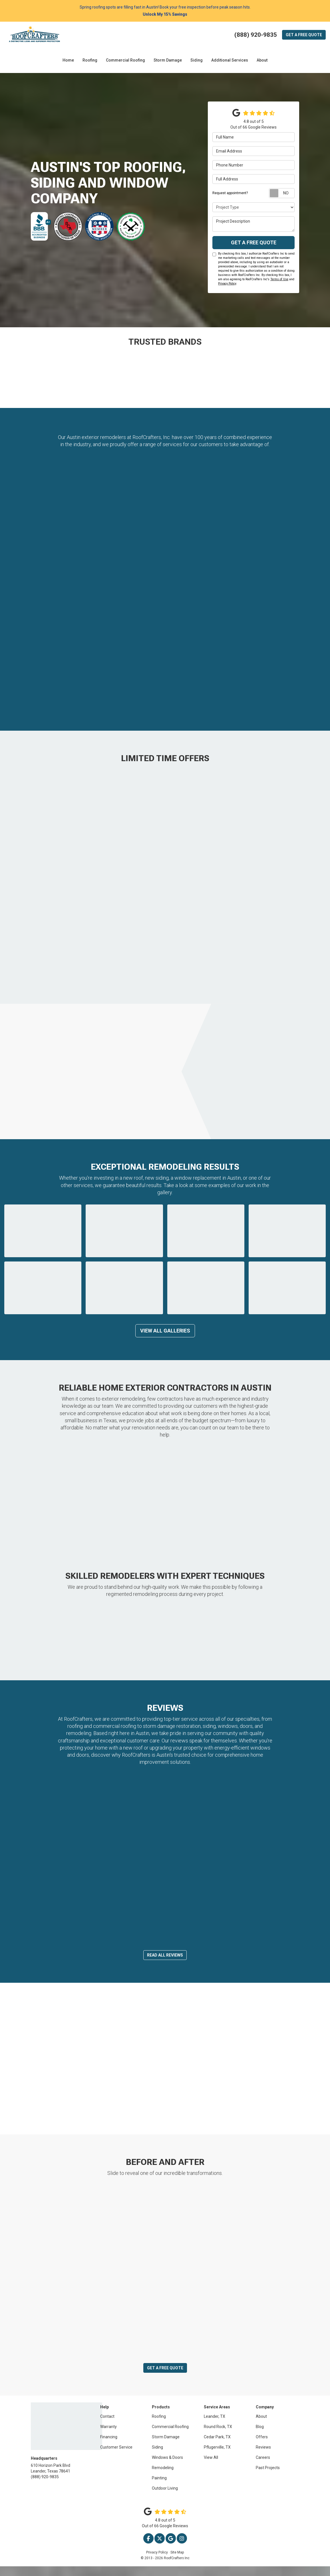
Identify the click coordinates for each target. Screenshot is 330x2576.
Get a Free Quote (253, 242)
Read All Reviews (165, 1965)
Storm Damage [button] (168, 60)
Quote (304, 34)
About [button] (262, 60)
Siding (157, 2457)
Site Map (177, 2562)
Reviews (263, 2457)
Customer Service (116, 2457)
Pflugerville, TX (217, 2457)
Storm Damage (166, 2446)
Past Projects (268, 2477)
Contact (107, 2426)
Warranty (108, 2436)
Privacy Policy (227, 283)
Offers (262, 2446)
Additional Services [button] (229, 60)
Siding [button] (196, 60)
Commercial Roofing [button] (125, 60)
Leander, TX (214, 2426)
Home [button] (68, 60)
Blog (260, 2436)
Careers (263, 2467)
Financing (108, 2446)
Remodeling (163, 2477)
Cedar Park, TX (217, 2446)
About (261, 2426)
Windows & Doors (167, 2467)
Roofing (159, 2426)
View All (211, 2467)
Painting (159, 2487)
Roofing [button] (89, 60)
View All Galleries (165, 1331)
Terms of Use (279, 279)
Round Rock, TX (218, 2436)
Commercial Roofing (170, 2436)
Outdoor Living (165, 2498)
